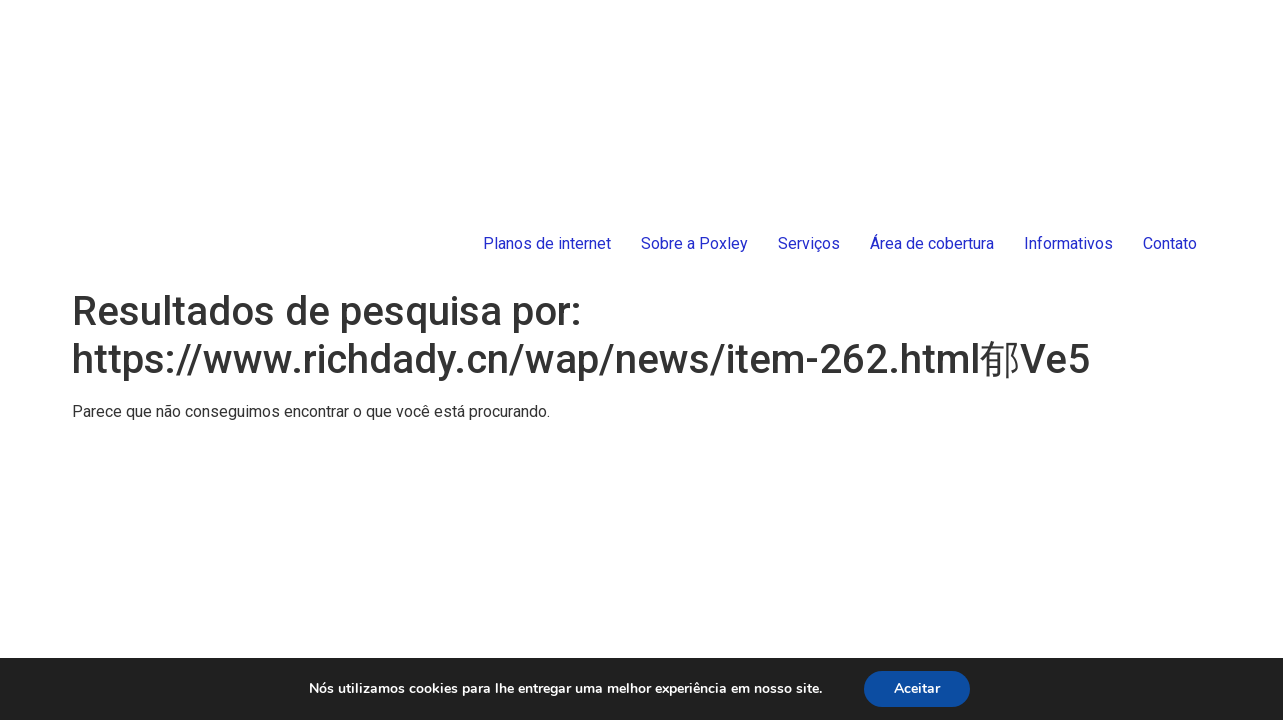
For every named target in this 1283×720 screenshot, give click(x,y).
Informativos (1068, 243)
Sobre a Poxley (694, 243)
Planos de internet (547, 243)
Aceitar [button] (917, 688)
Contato (1170, 243)
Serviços (809, 243)
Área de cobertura (932, 243)
